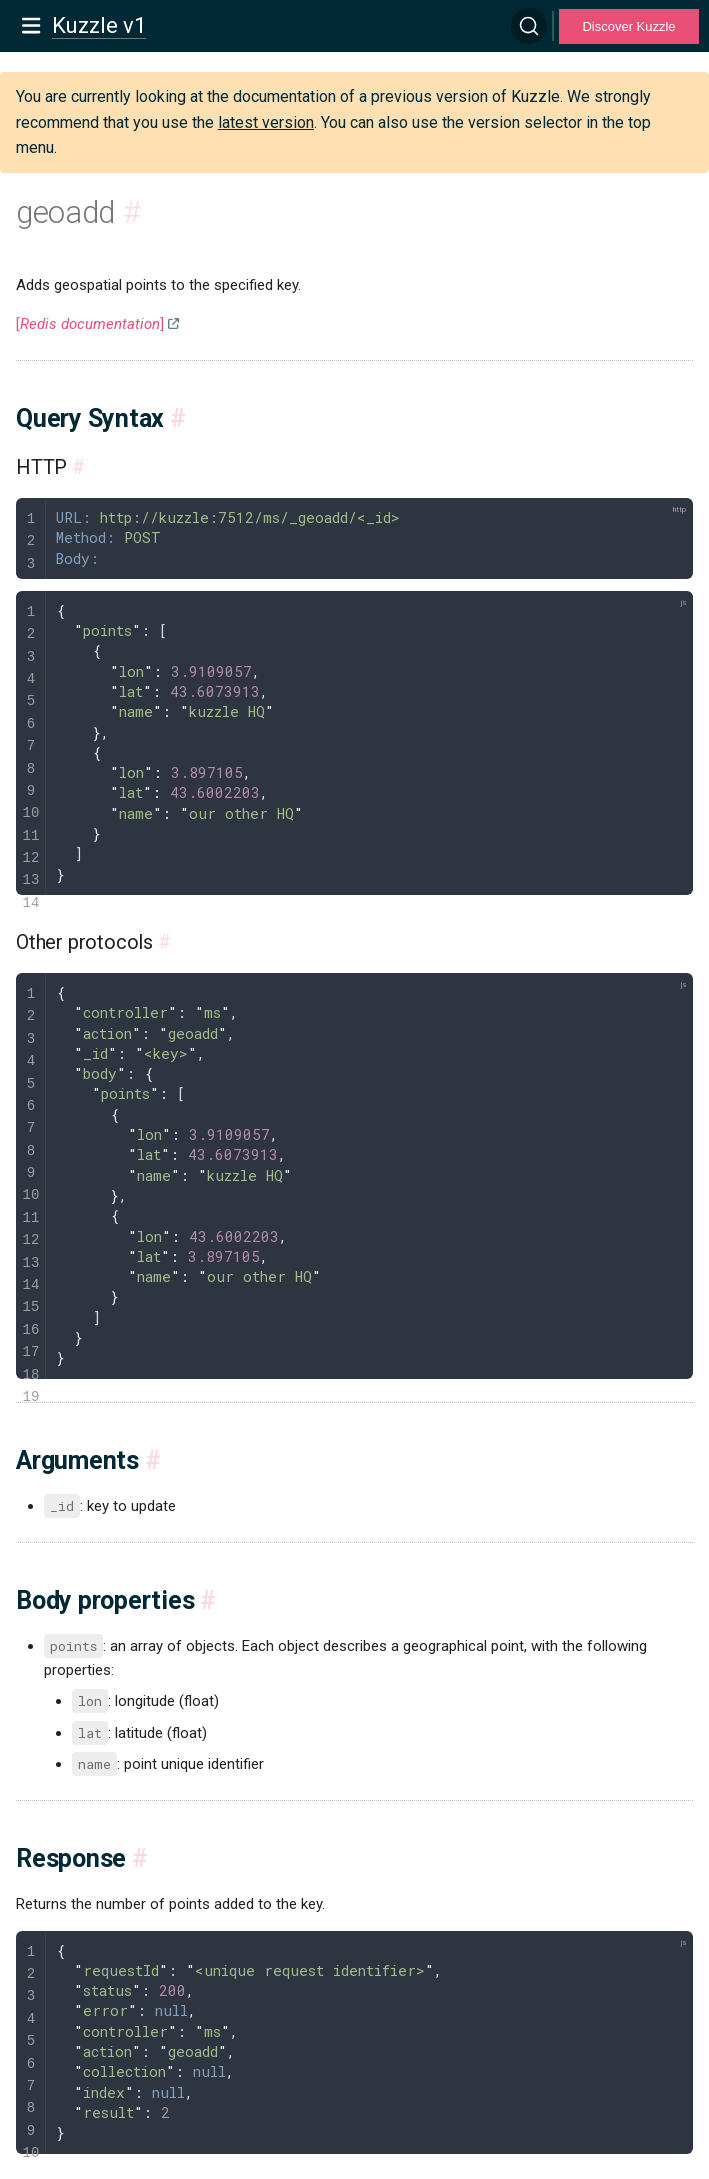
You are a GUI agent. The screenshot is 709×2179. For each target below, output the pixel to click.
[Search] (529, 26)
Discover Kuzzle (628, 26)
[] (90, 324)
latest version (266, 122)
